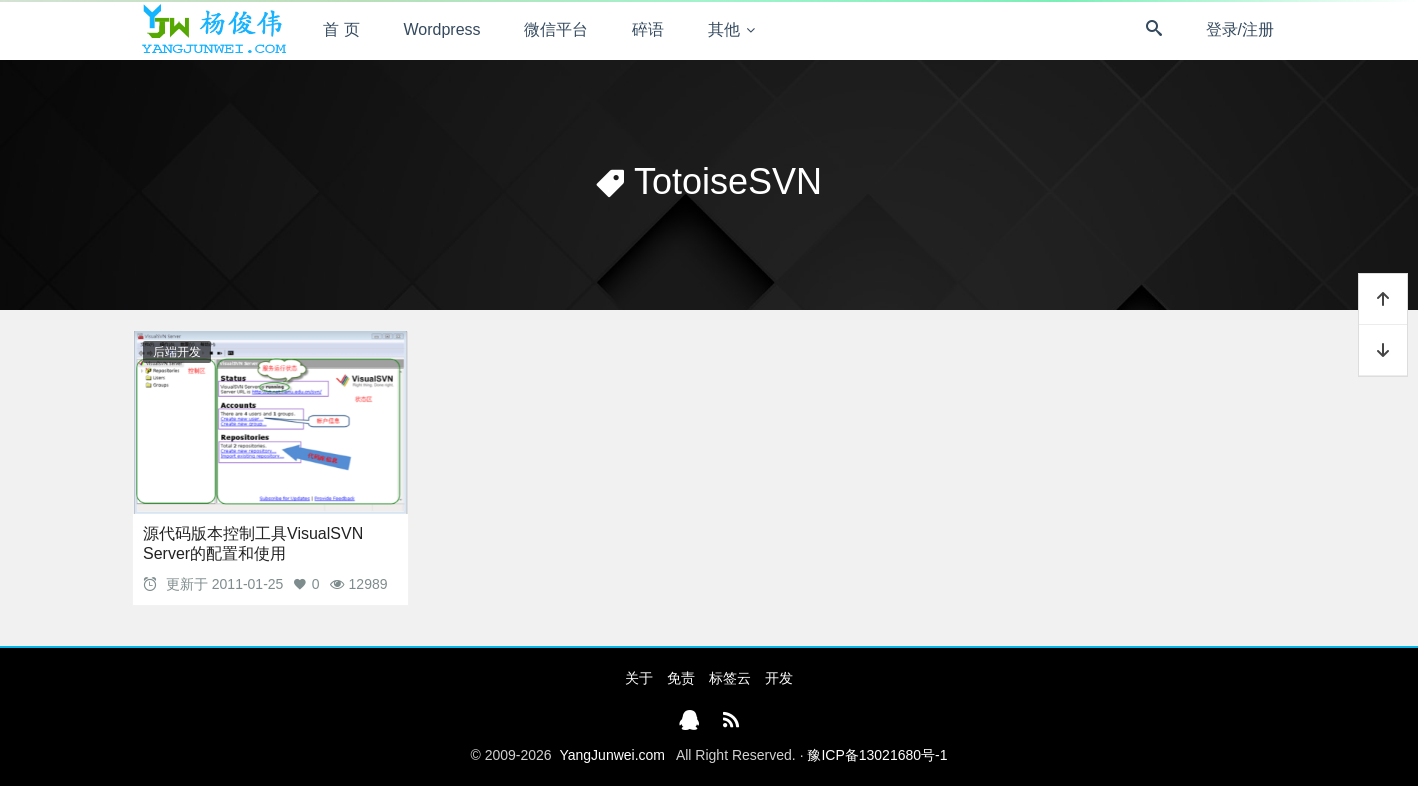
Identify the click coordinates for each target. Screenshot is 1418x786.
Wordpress (442, 29)
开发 (779, 678)
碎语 (648, 29)
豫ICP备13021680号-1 (877, 755)
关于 (639, 678)
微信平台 (556, 29)
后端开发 (177, 352)
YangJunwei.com (612, 755)
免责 (681, 678)
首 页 (341, 29)
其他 (724, 29)
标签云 (730, 678)
